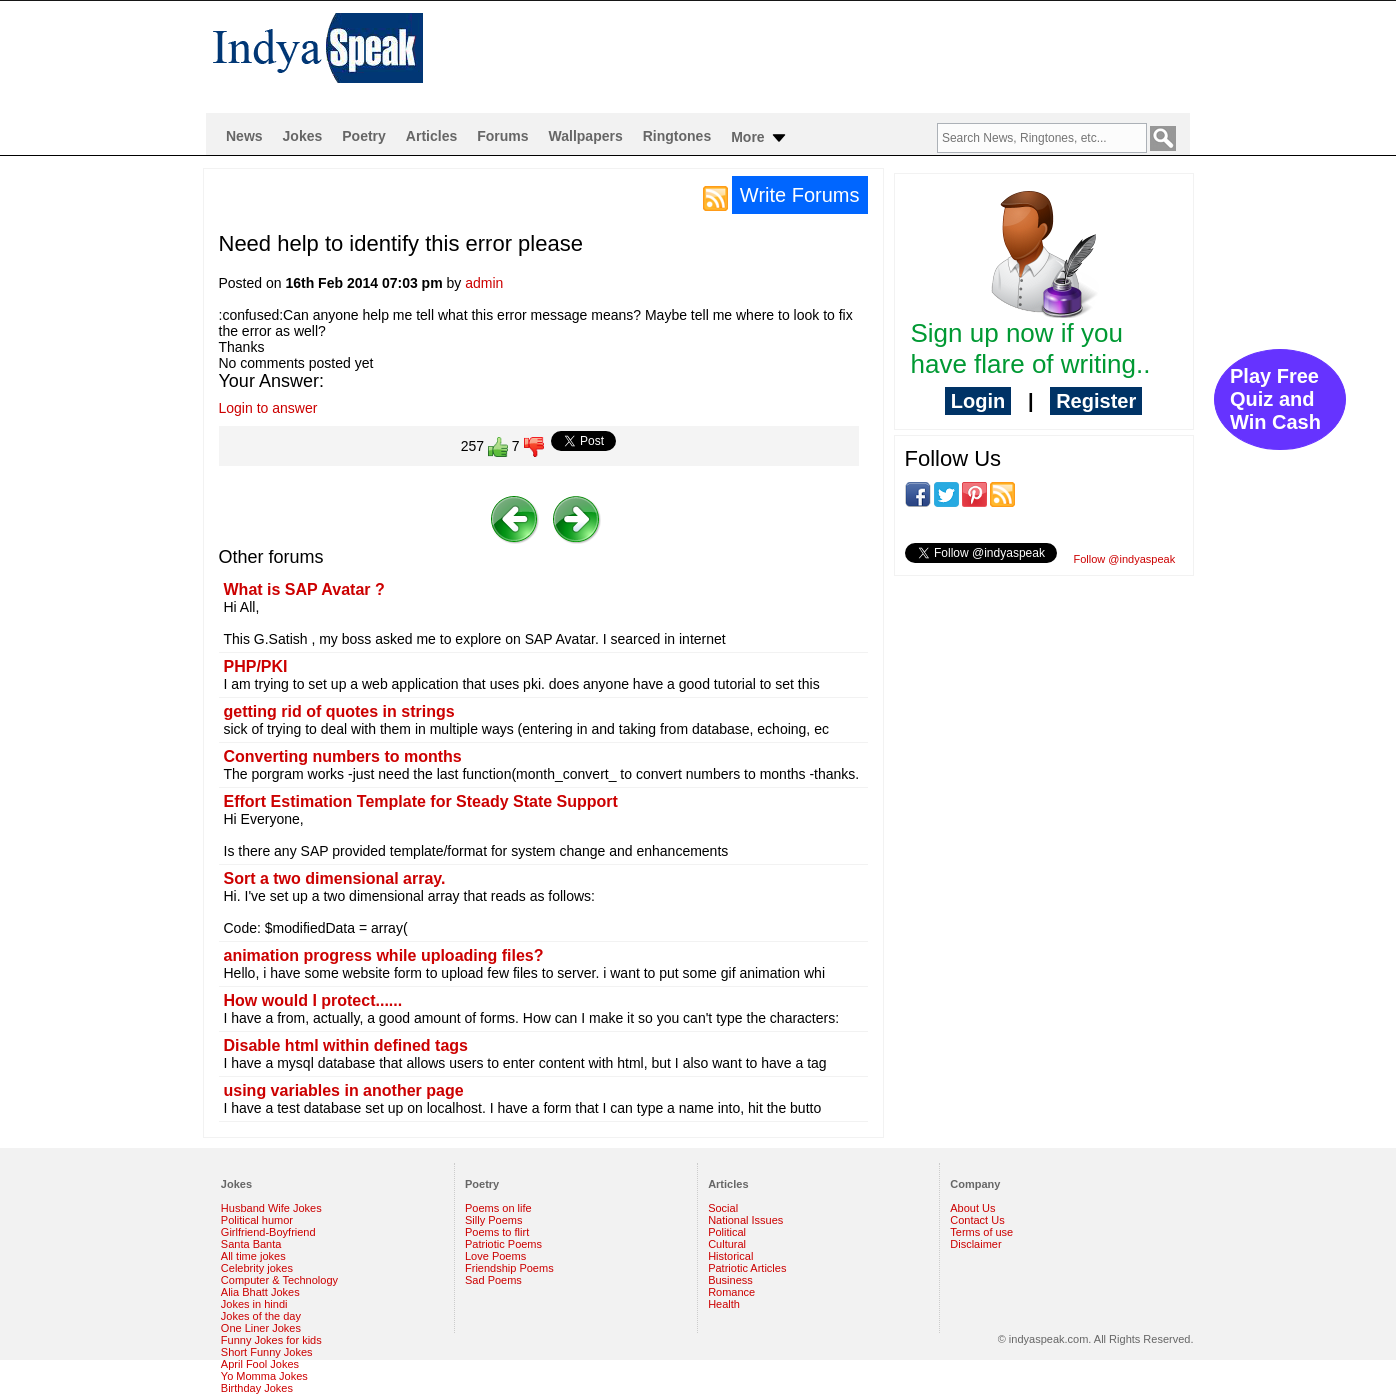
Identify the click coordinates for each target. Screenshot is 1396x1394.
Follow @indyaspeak (1125, 559)
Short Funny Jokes (267, 1352)
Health (724, 1304)
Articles (431, 136)
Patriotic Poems (503, 1244)
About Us (972, 1208)
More (759, 138)
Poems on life (498, 1208)
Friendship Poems (509, 1268)
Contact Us (977, 1220)
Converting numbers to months (343, 756)
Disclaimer (975, 1244)
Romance (731, 1292)
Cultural (727, 1244)
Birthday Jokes (257, 1388)
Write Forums (800, 195)
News (244, 136)
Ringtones (677, 136)
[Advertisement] (827, 56)
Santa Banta (251, 1244)
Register (1096, 401)
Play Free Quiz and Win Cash (1275, 399)
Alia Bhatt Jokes (260, 1292)
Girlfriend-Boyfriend (268, 1232)
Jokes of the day (261, 1316)
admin (484, 283)
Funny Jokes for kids (271, 1340)
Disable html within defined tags (346, 1045)
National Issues (745, 1220)
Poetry (364, 136)
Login (978, 401)
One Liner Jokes (261, 1328)
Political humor (257, 1220)
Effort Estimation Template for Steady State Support (421, 801)
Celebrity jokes (257, 1268)
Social (723, 1208)
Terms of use (981, 1232)
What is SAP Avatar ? (304, 589)
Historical (730, 1256)
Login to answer (268, 408)
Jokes (303, 136)
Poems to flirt (497, 1232)
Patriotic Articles (747, 1268)
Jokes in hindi (254, 1304)
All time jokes (253, 1256)
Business (730, 1280)
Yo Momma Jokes (264, 1376)
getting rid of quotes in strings (339, 711)
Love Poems (495, 1256)
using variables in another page (344, 1090)
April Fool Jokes (260, 1364)
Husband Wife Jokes (271, 1208)
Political (727, 1232)
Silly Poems (493, 1220)
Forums (502, 136)
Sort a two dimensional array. (335, 878)
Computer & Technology (279, 1280)
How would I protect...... (313, 1000)
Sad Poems (493, 1280)
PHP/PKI (256, 666)
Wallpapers (586, 136)
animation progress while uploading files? (384, 955)
